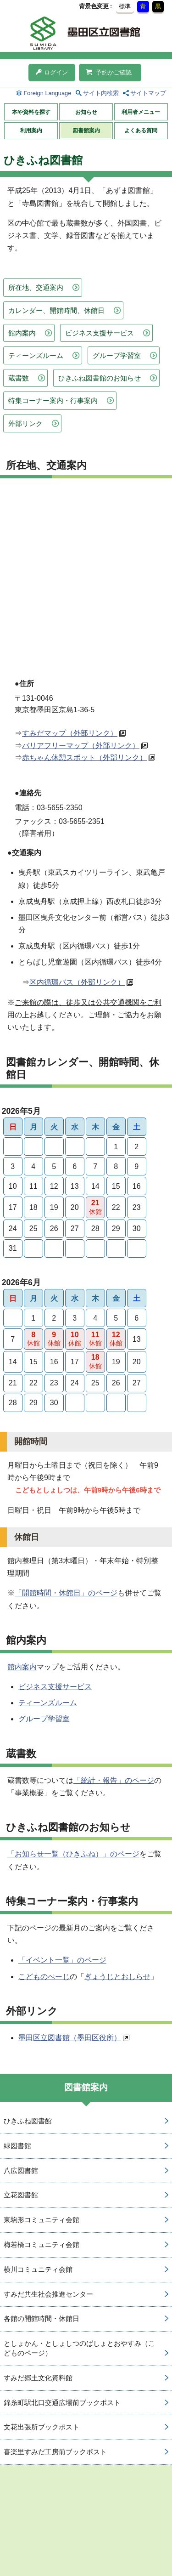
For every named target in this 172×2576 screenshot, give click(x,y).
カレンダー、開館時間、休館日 (56, 310)
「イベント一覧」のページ (62, 1960)
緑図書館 (17, 2146)
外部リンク (25, 423)
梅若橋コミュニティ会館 (41, 2244)
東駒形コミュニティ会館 (41, 2220)
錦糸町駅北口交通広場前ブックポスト (62, 2402)
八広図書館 (21, 2170)
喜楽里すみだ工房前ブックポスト (55, 2452)
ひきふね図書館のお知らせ (99, 378)
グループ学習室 (117, 355)
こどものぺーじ (44, 1976)
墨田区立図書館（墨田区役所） (69, 2038)
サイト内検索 (101, 93)
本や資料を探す (31, 112)
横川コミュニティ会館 (38, 2269)
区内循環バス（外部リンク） (77, 982)
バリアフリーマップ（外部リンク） (80, 745)
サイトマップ (148, 93)
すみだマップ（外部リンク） (69, 733)
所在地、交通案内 (35, 287)
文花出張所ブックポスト (41, 2427)
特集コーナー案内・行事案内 (53, 400)
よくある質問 (140, 130)
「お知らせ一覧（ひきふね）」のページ (73, 1854)
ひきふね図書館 (28, 2121)
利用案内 (31, 130)
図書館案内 (86, 130)
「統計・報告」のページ (113, 1780)
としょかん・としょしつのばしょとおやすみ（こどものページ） (79, 2348)
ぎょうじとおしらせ (117, 1976)
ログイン (52, 72)
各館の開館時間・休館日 (41, 2318)
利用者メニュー (141, 112)
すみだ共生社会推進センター (48, 2294)
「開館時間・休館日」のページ (66, 1593)
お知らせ (86, 112)
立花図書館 (21, 2195)
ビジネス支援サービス (99, 333)
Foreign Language (47, 93)
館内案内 (22, 333)
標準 (125, 6)
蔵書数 (18, 378)
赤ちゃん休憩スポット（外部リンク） (84, 757)
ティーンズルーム (35, 355)
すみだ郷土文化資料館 (38, 2378)
